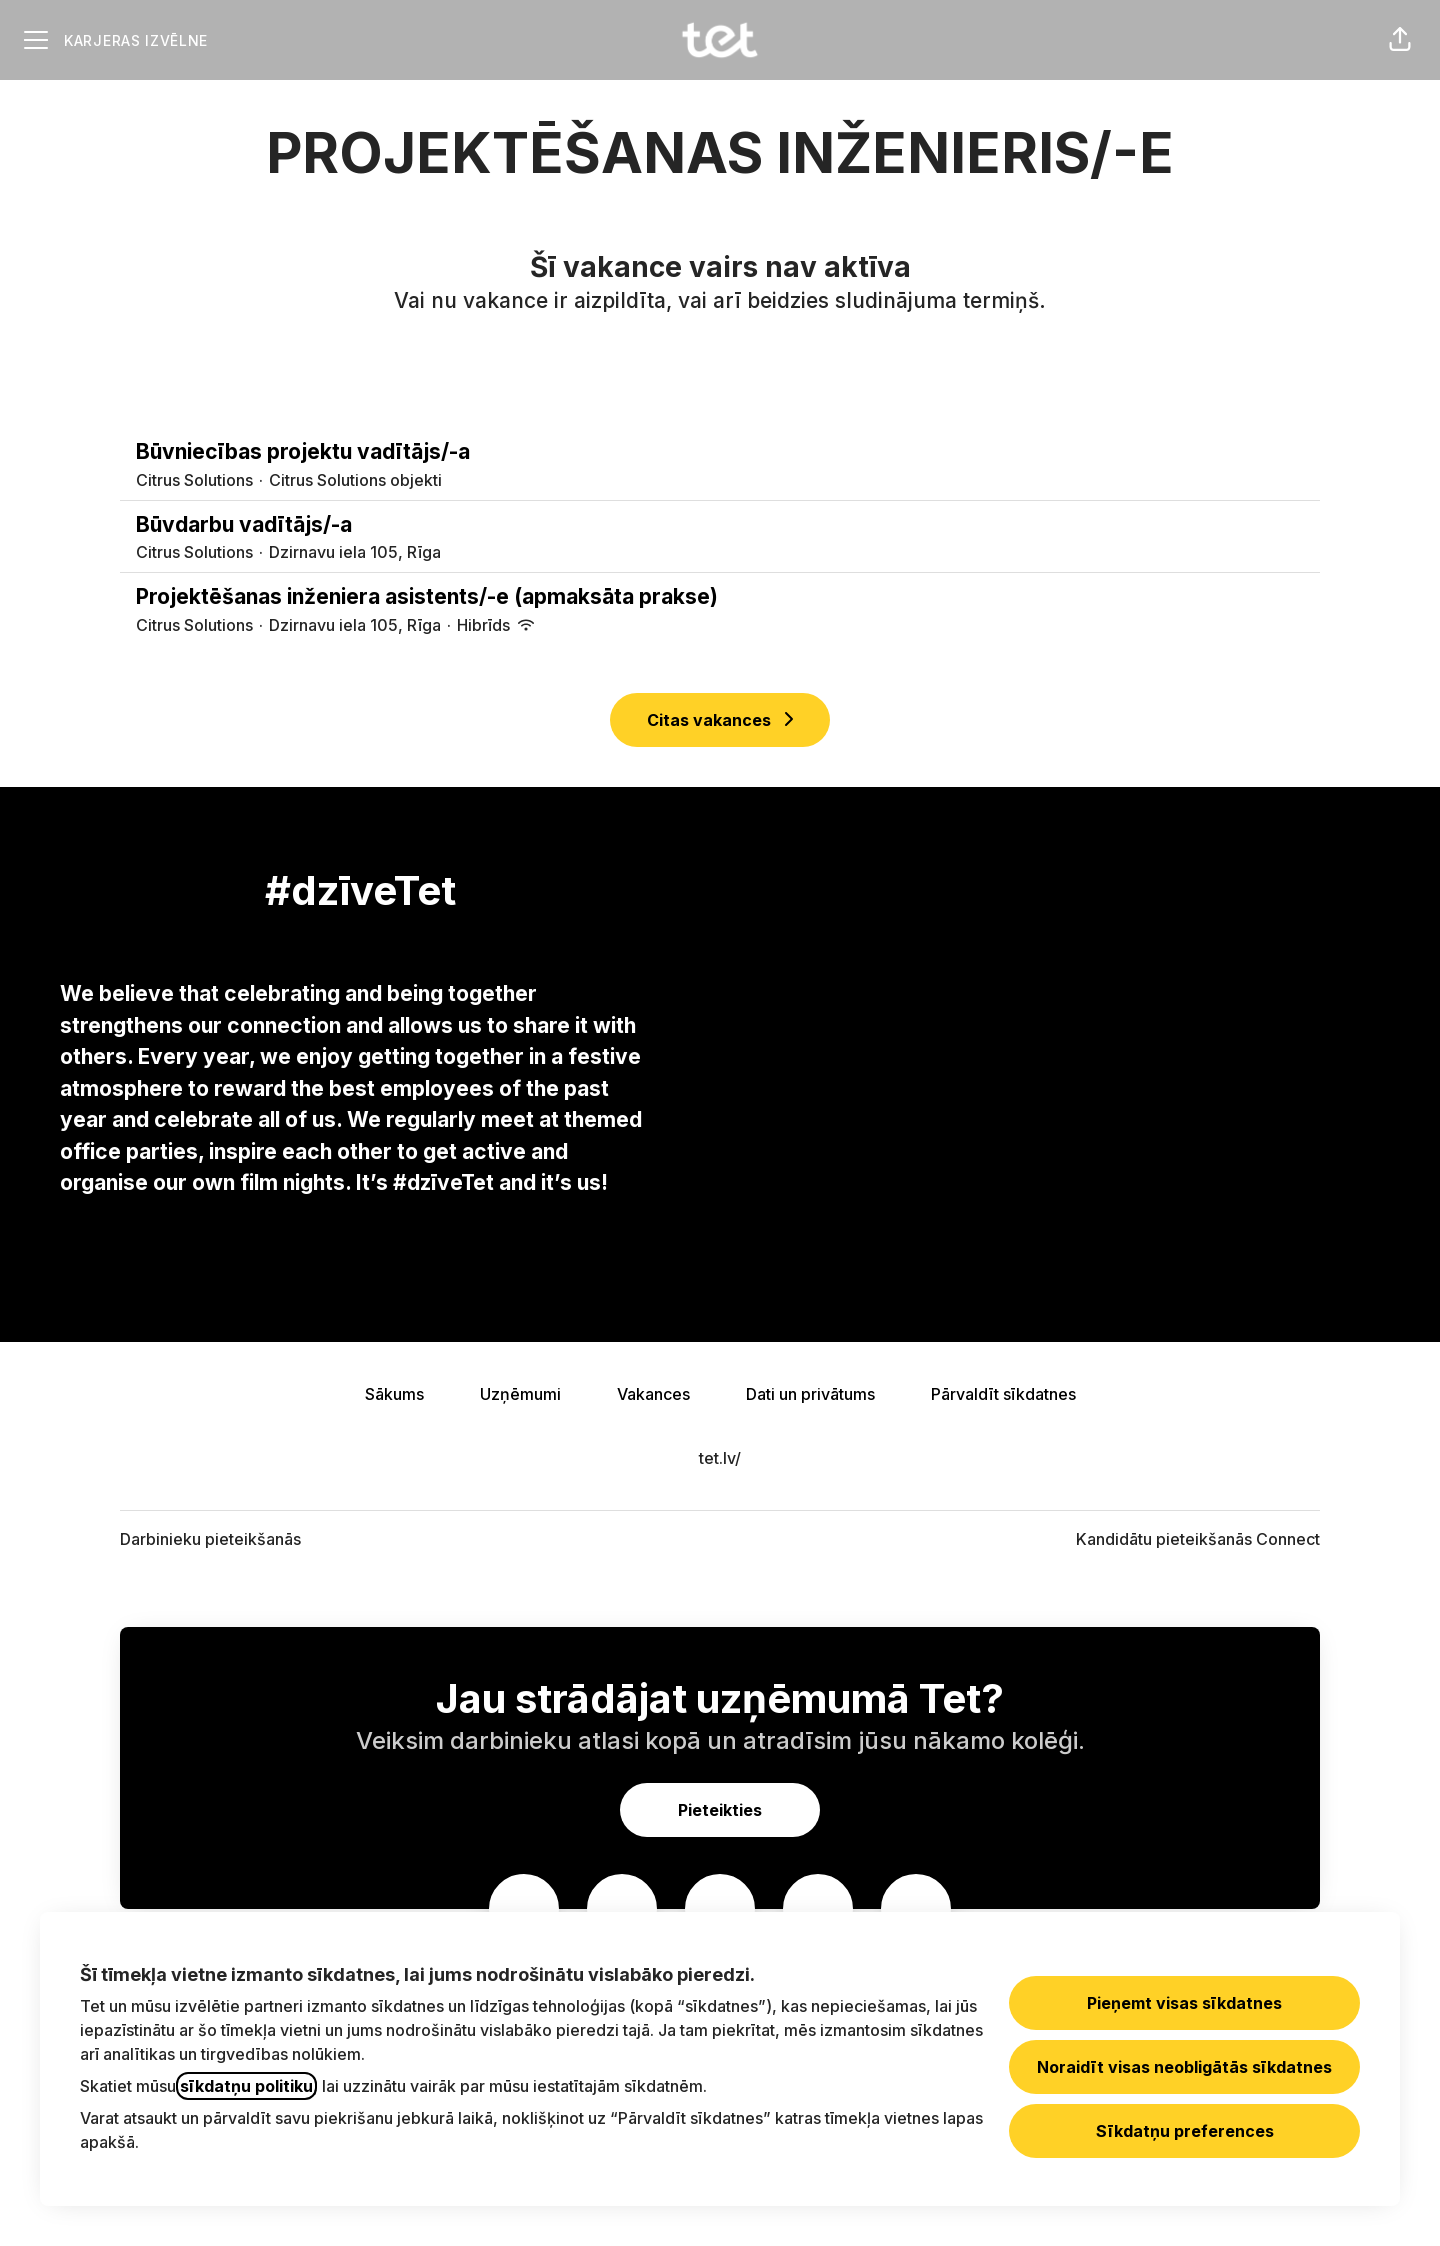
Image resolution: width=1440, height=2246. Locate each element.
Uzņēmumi (520, 1394)
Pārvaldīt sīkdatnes (1003, 1394)
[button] (1400, 40)
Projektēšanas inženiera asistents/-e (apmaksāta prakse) (720, 597)
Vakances (653, 1394)
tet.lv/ (720, 1458)
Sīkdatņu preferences (1185, 2131)
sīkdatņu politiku (246, 2086)
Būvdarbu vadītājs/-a (720, 525)
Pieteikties (720, 1810)
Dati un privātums (810, 1394)
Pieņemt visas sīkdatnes (1184, 2003)
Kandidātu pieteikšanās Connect (1198, 1539)
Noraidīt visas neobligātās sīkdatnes (1184, 2067)
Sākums (394, 1394)
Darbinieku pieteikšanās (210, 1539)
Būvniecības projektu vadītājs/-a (720, 452)
